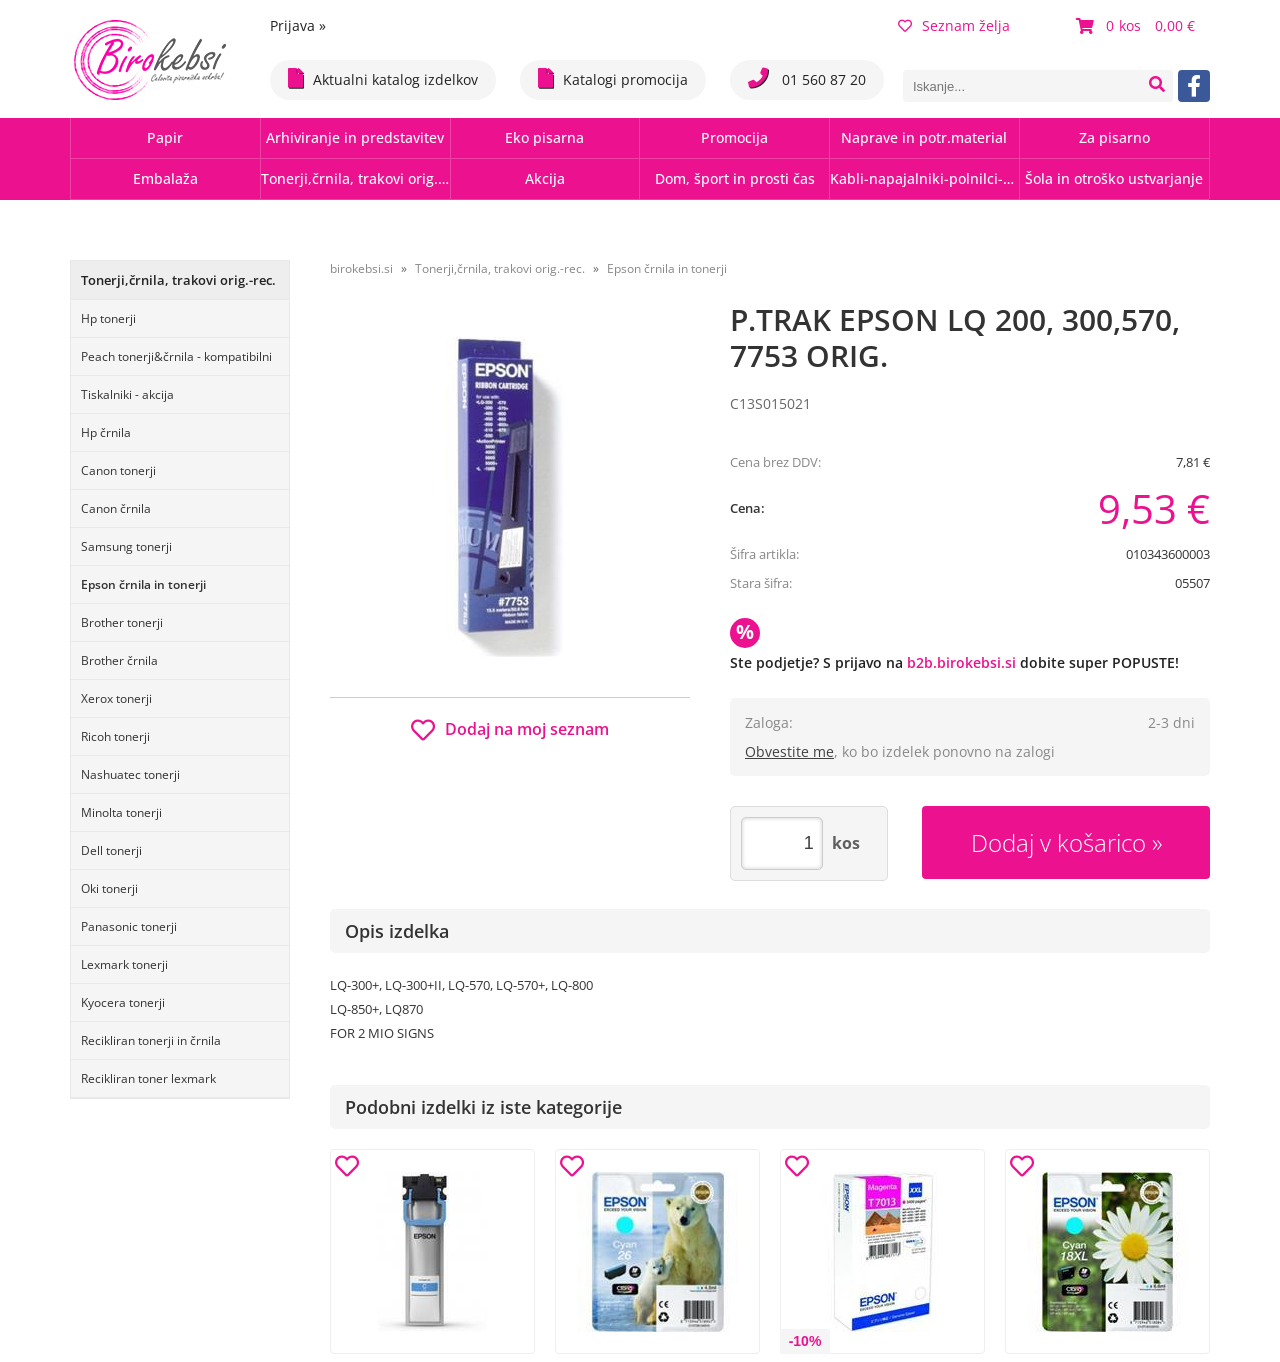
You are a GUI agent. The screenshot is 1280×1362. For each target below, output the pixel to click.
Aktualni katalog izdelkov (383, 78)
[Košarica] (1138, 26)
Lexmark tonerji (124, 964)
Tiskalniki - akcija (127, 394)
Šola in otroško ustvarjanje (1114, 178)
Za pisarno (1114, 137)
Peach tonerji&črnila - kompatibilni (176, 356)
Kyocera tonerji (123, 1002)
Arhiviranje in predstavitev (355, 137)
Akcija (545, 178)
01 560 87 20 (807, 78)
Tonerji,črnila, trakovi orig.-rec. (355, 178)
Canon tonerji (118, 470)
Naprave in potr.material (924, 137)
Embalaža (165, 178)
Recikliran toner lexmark (148, 1078)
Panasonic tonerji (129, 926)
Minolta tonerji (121, 812)
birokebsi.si (361, 268)
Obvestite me (789, 751)
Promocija (734, 137)
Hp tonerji (108, 318)
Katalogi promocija (613, 78)
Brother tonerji (122, 622)
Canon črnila (116, 508)
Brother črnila (119, 660)
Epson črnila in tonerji (143, 584)
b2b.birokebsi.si (961, 662)
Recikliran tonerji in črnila (151, 1040)
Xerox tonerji (116, 698)
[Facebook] (1194, 86)
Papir (165, 137)
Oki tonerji (109, 888)
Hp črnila (106, 432)
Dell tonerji (111, 850)
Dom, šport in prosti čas (735, 178)
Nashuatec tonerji (130, 774)
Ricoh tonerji (115, 736)
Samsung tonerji (126, 546)
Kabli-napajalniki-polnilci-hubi (924, 178)
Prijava (298, 25)
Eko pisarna (544, 137)
